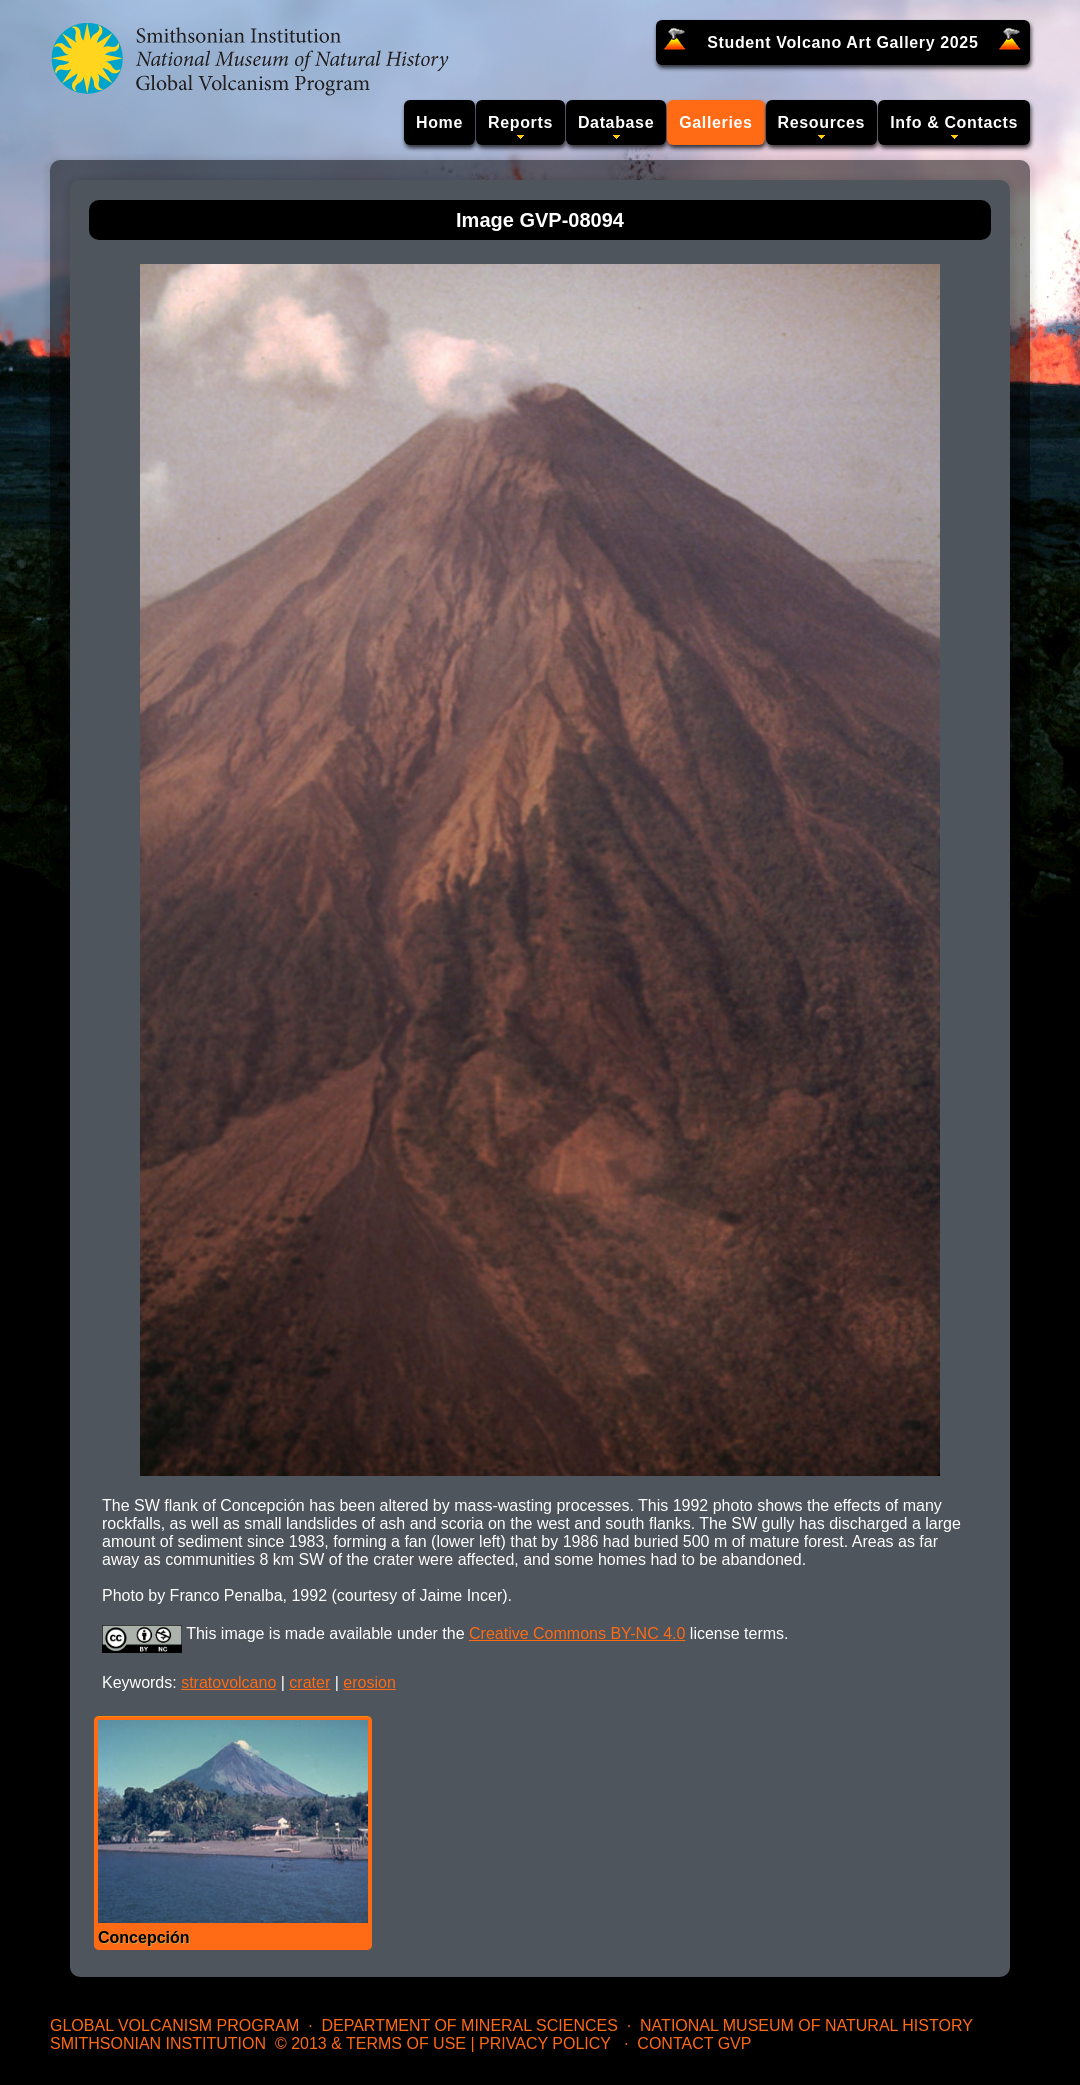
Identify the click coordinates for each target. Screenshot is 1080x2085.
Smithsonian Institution (158, 2043)
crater (309, 1682)
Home (439, 122)
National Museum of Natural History (806, 2025)
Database (616, 122)
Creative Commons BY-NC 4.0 (577, 1633)
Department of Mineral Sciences (469, 2025)
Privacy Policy (545, 2043)
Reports (520, 122)
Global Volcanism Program (174, 2025)
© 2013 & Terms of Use (370, 2043)
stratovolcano (228, 1682)
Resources (822, 122)
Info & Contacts (954, 122)
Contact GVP (694, 2043)
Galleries (715, 122)
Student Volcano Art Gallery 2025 (842, 42)
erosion (369, 1682)
